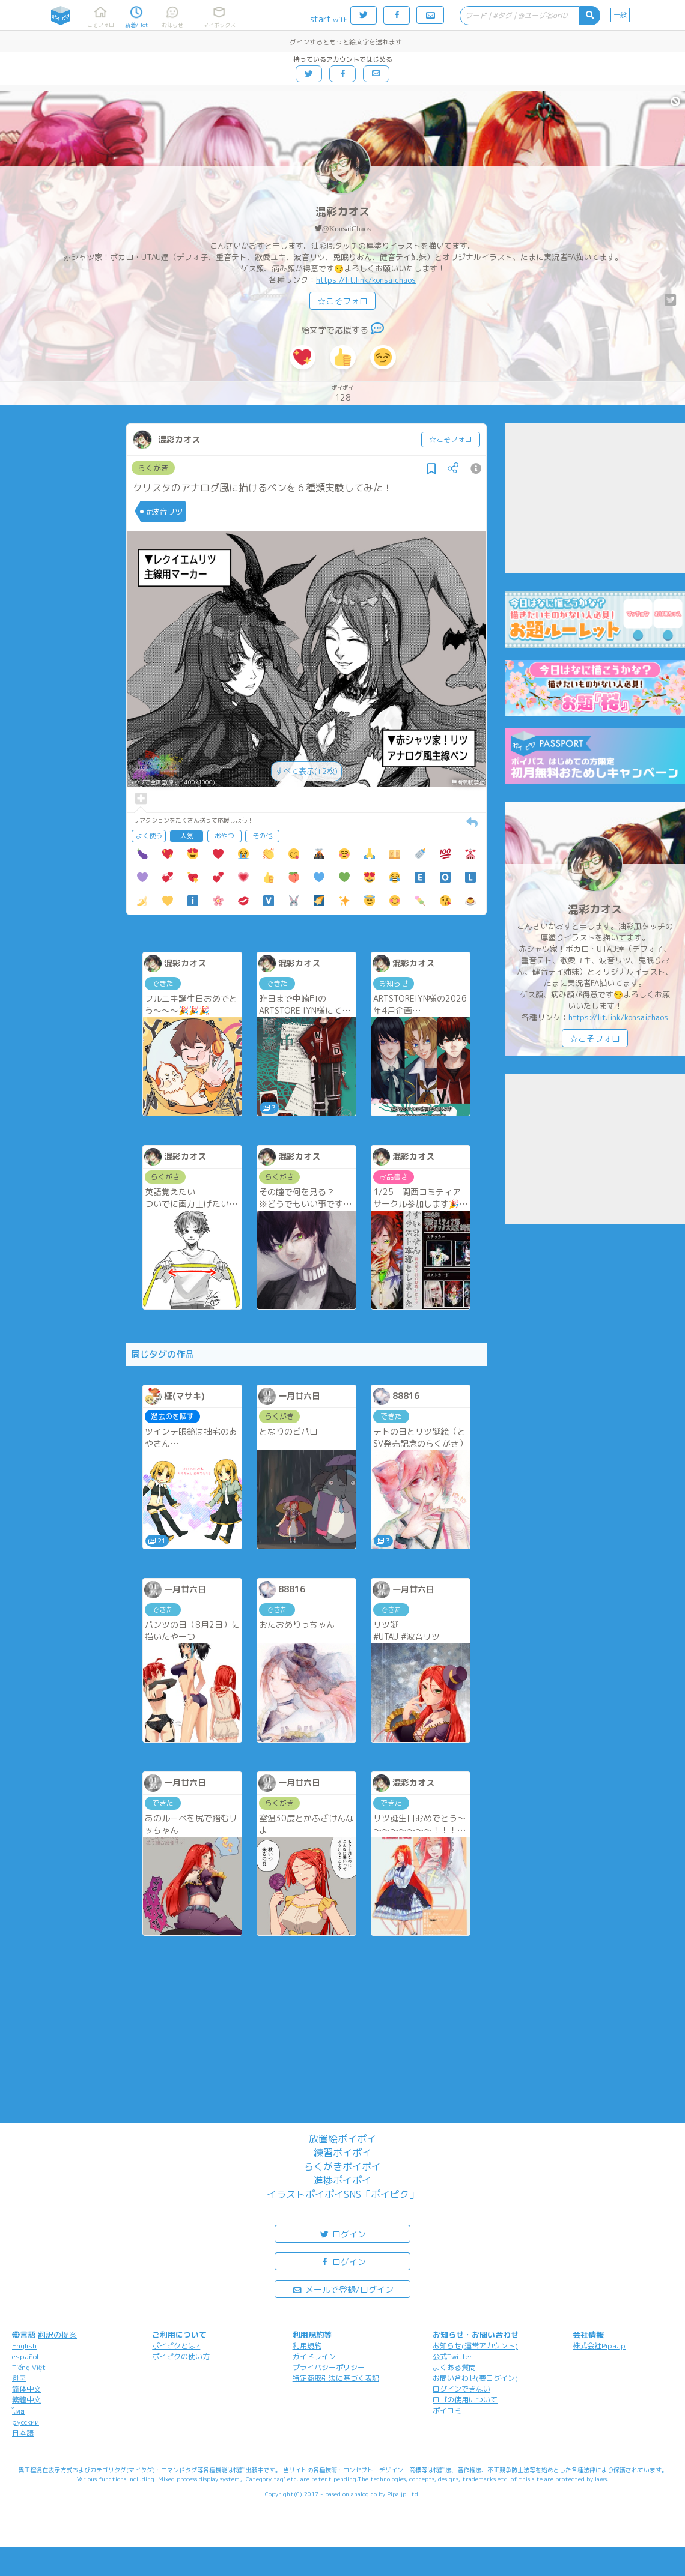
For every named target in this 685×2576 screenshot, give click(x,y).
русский (25, 2422)
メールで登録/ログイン (343, 2288)
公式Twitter (453, 2356)
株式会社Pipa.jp (599, 2346)
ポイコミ (447, 2410)
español (25, 2356)
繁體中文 (26, 2400)
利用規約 (307, 2346)
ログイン (342, 2233)
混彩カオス (342, 211)
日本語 (23, 2433)
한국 (19, 2378)
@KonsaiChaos (346, 228)
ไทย (18, 2411)
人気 (186, 836)
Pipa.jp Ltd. (403, 2494)
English (24, 2346)
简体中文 (26, 2389)
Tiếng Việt (29, 2367)
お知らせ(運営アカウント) (475, 2346)
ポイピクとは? (176, 2346)
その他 (262, 836)
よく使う (149, 836)
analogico (364, 2494)
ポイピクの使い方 (181, 2356)
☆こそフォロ (342, 301)
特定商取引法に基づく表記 (336, 2378)
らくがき (153, 467)
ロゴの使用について (465, 2400)
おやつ (224, 836)
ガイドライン (314, 2356)
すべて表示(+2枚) (306, 771)
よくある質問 (454, 2367)
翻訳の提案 (57, 2334)
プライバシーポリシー (329, 2367)
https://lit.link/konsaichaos (366, 279)
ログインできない (461, 2389)
